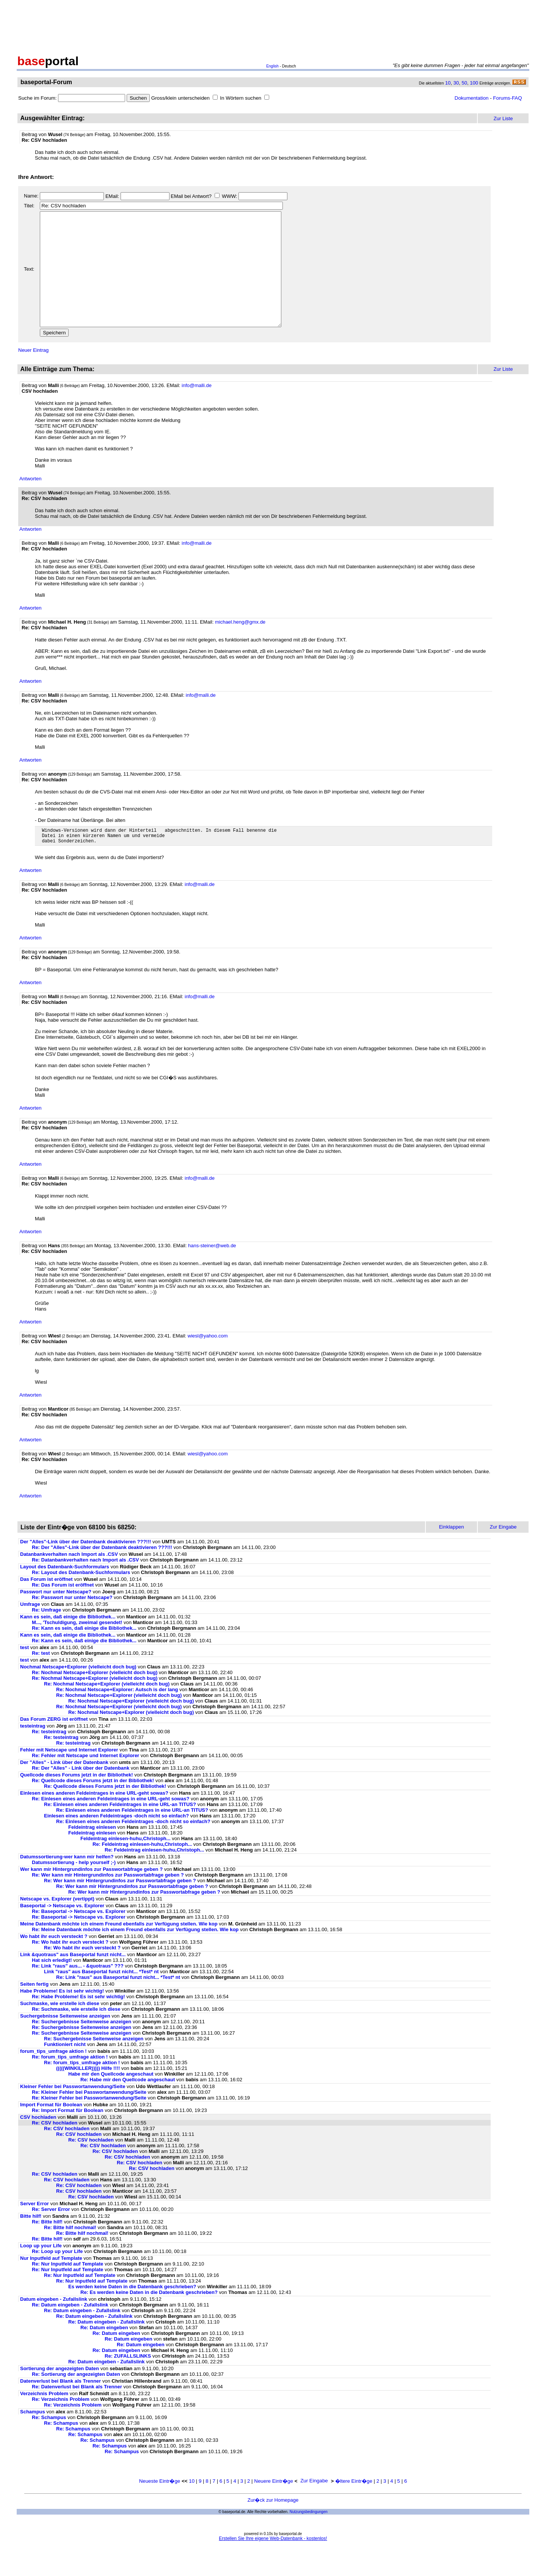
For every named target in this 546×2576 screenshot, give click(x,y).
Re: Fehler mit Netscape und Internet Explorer (85, 1781)
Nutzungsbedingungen (309, 2538)
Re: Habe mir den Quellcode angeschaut (127, 2106)
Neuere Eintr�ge (273, 2507)
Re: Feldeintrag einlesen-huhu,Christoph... (142, 1870)
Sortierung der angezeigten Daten (59, 2394)
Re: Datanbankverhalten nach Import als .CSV (85, 1586)
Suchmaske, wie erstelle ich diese (59, 2029)
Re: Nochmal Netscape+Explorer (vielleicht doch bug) (94, 1698)
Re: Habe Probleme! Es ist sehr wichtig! (78, 2023)
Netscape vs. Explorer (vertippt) (57, 1925)
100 (474, 83)
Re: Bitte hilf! (47, 2248)
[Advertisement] (273, 26)
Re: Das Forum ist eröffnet (63, 1611)
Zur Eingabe (314, 2507)
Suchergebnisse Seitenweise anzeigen (65, 2042)
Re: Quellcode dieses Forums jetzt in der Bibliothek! (93, 1806)
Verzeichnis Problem (44, 2419)
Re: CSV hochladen (54, 2149)
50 (464, 83)
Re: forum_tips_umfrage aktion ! (70, 2083)
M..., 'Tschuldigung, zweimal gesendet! (77, 1648)
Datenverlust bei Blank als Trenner (60, 2407)
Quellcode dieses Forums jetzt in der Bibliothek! (76, 1801)
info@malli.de (197, 408)
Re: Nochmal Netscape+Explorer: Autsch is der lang (117, 1715)
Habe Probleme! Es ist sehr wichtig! (62, 2017)
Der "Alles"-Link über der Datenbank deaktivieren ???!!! (85, 1568)
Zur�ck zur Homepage (273, 2526)
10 (447, 83)
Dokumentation (472, 98)
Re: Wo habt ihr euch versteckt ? (70, 1968)
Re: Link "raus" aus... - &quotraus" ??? (78, 1992)
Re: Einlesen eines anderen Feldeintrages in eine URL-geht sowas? (110, 1825)
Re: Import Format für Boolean (68, 2136)
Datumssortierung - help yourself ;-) (74, 1888)
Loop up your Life (41, 2272)
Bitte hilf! (30, 2242)
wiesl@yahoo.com (208, 1362)
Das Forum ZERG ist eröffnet (54, 1745)
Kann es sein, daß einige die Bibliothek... (67, 1643)
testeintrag (32, 1752)
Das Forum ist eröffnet (46, 1605)
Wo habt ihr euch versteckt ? (53, 1962)
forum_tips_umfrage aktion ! (53, 2077)
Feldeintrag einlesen (92, 1853)
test (24, 1673)
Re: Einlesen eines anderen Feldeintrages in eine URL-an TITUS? (120, 1830)
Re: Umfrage (46, 1636)
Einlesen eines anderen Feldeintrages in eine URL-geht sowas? (94, 1819)
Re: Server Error (51, 2235)
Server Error (34, 2230)
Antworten (30, 501)
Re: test (41, 1679)
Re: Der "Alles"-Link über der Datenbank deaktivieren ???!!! (102, 1573)
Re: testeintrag (49, 1758)
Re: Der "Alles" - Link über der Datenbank (80, 1794)
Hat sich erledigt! (52, 1986)
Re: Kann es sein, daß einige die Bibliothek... (84, 1654)
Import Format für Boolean (51, 2131)
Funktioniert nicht (65, 2070)
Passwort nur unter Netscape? (55, 1618)
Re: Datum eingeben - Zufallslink (70, 2331)
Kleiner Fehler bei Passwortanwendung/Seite (72, 2112)
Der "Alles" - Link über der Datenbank (64, 1788)
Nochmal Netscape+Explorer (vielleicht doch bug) (78, 1693)
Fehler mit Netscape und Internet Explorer (69, 1776)
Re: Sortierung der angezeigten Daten (76, 2400)
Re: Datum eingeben (104, 2353)
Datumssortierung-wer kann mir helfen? (66, 1883)
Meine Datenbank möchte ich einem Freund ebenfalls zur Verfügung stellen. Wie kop (119, 1950)
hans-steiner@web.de (212, 1272)
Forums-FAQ (507, 98)
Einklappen (451, 1553)
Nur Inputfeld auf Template (51, 2284)
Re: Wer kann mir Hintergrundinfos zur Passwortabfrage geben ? (108, 1901)
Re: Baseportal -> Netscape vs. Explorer (79, 1937)
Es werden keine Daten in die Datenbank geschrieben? (132, 2313)
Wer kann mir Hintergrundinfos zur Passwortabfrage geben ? (91, 1895)
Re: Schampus (49, 2443)
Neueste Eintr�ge (159, 2507)
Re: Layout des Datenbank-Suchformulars (81, 1598)
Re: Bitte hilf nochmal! (70, 2253)
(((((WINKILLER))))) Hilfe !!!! (88, 2094)
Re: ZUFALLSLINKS (128, 2382)
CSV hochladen (38, 2143)
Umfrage (30, 1630)
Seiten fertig (34, 2010)
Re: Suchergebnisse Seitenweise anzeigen (81, 2048)
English (272, 66)
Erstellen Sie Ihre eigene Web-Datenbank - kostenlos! (273, 2564)
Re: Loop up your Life (57, 2277)
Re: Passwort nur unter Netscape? (72, 1623)
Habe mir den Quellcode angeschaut (111, 2100)
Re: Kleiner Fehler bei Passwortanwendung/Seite (89, 2118)
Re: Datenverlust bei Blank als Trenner (77, 2413)
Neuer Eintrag (33, 373)
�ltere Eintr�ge (353, 2507)
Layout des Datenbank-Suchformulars (64, 1593)
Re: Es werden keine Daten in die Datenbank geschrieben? (149, 2318)
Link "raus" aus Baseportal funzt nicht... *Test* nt (101, 1998)
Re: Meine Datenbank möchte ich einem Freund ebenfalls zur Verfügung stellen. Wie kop (135, 1955)
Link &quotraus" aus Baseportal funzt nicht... (73, 1980)
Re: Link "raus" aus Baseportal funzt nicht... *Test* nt (118, 2003)
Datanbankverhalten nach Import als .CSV (69, 1580)
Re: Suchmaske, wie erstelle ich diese (76, 2035)
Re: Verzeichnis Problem (60, 2425)
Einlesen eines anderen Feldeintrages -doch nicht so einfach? (116, 1842)
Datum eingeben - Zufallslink (53, 2325)
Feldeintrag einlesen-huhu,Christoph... (125, 1864)
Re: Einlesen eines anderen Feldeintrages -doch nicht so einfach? (133, 1847)
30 (456, 83)
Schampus (32, 2438)
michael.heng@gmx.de (240, 645)
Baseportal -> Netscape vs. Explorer (62, 1932)
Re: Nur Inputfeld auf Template (67, 2290)
